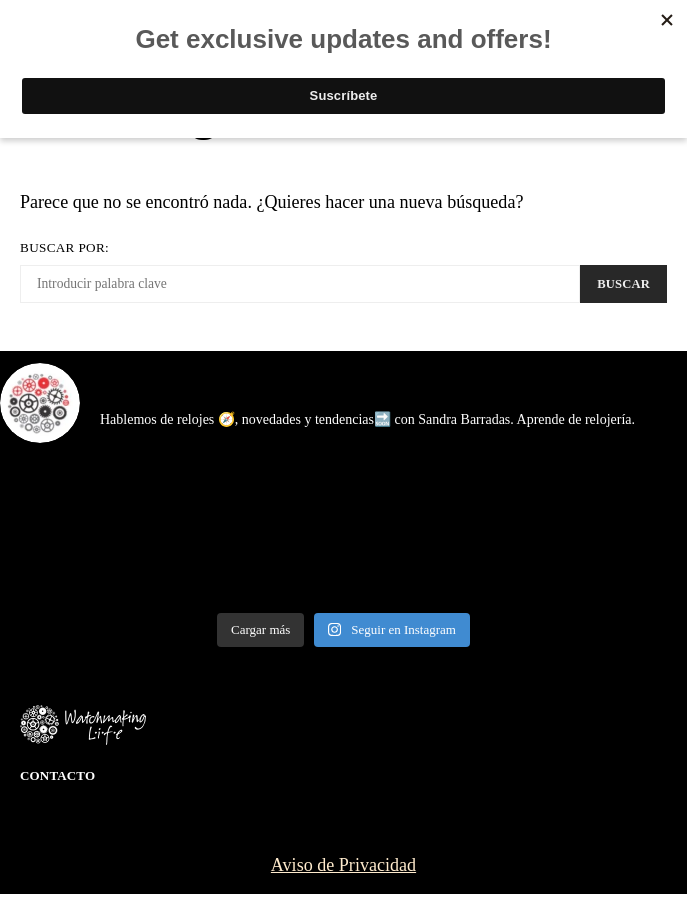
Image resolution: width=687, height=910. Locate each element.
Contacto (57, 775)
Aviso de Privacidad (343, 865)
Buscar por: (64, 247)
